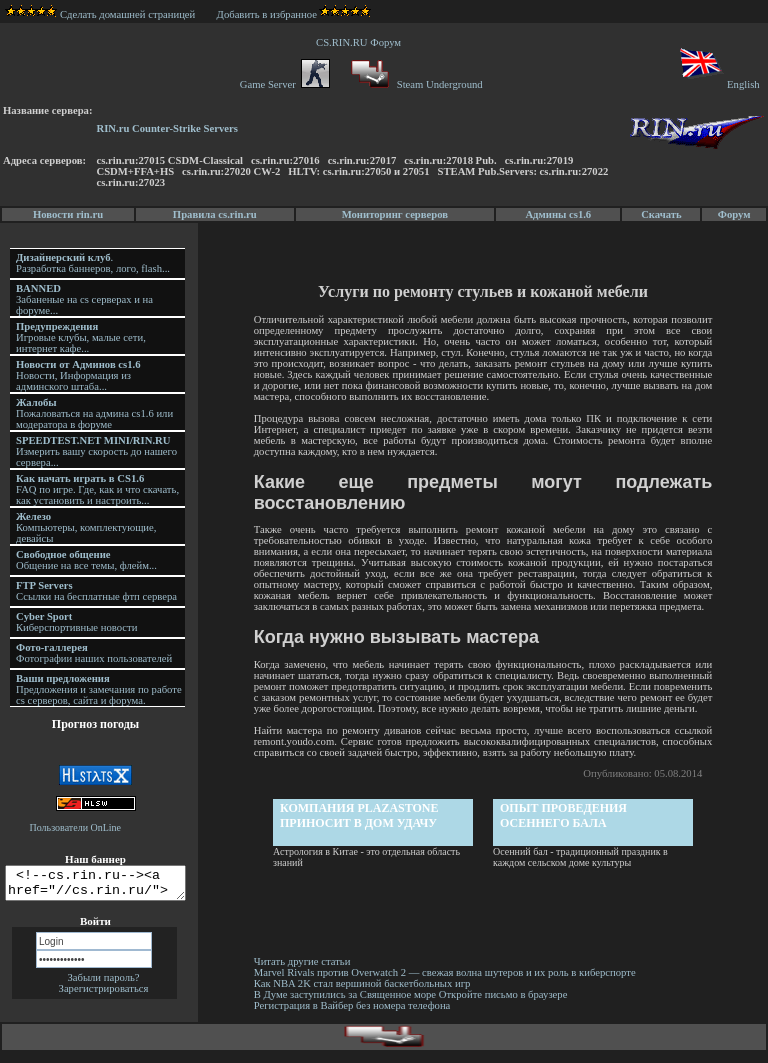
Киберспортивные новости (76, 622)
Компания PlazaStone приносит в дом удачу (361, 826)
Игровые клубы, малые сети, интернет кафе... (81, 337)
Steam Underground (414, 84)
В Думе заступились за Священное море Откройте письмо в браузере (414, 1005)
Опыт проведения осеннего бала (565, 826)
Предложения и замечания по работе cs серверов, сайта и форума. (99, 689)
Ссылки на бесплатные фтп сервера (96, 591)
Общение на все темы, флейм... (86, 560)
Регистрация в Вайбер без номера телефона (355, 1016)
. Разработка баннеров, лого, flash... (93, 263)
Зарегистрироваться (104, 994)
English (718, 84)
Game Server (285, 84)
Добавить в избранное (267, 14)
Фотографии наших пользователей (94, 653)
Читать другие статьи (305, 972)
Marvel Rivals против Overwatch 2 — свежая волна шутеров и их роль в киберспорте (449, 983)
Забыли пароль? (103, 983)
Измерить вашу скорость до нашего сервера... (96, 451)
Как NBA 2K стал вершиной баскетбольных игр (365, 994)
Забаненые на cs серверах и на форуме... (84, 299)
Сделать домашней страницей (100, 14)
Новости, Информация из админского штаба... (78, 375)
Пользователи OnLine (76, 827)
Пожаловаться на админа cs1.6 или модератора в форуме (94, 413)
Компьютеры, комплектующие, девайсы (86, 527)
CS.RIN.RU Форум (361, 42)
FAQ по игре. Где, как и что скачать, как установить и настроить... (97, 489)
